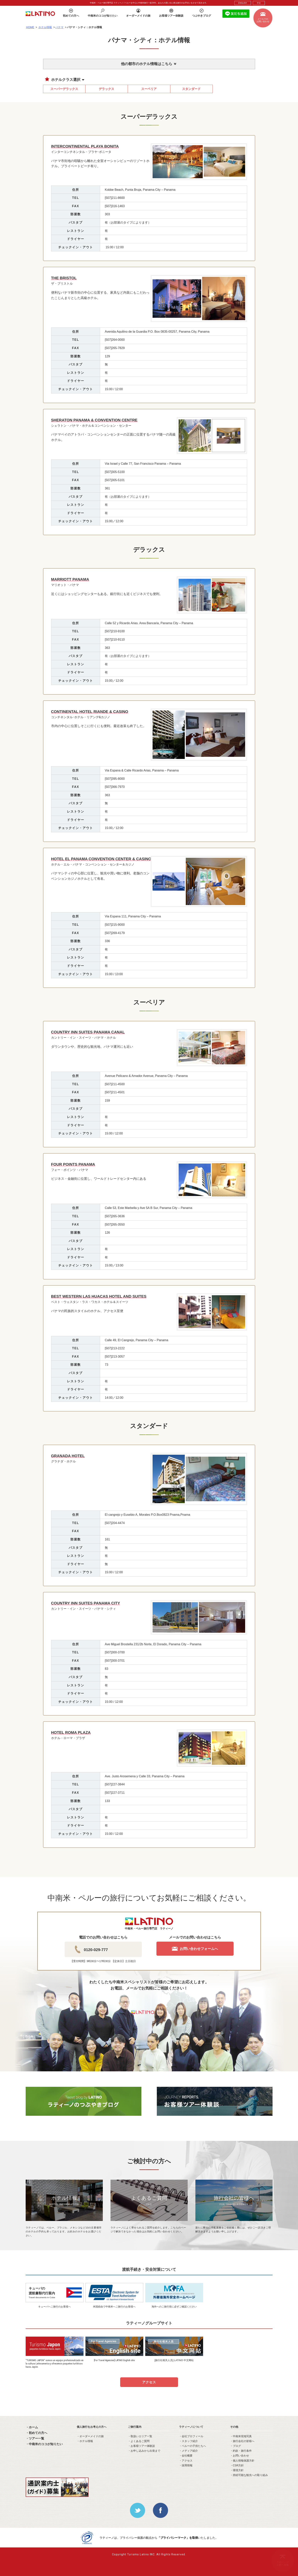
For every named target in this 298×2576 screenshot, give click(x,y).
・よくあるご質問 (138, 2441)
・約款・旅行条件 (241, 2450)
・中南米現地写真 (241, 2436)
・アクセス (185, 2460)
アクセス (149, 2382)
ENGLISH (242, 3)
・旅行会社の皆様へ (242, 2441)
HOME (30, 27)
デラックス (106, 89)
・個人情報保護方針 (242, 2460)
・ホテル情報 (85, 2441)
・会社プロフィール (191, 2436)
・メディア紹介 (188, 2450)
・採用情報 (185, 2465)
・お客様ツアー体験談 (141, 2445)
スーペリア (149, 89)
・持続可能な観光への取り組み (249, 2475)
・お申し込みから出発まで (144, 2450)
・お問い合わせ (239, 2455)
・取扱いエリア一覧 (140, 2436)
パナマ (59, 27)
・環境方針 (237, 2470)
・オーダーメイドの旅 (90, 2436)
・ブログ (235, 2445)
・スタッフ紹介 (188, 2441)
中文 (259, 3)
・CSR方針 (237, 2465)
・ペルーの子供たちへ (192, 2445)
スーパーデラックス (64, 89)
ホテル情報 (45, 27)
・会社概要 (185, 2455)
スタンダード (191, 89)
